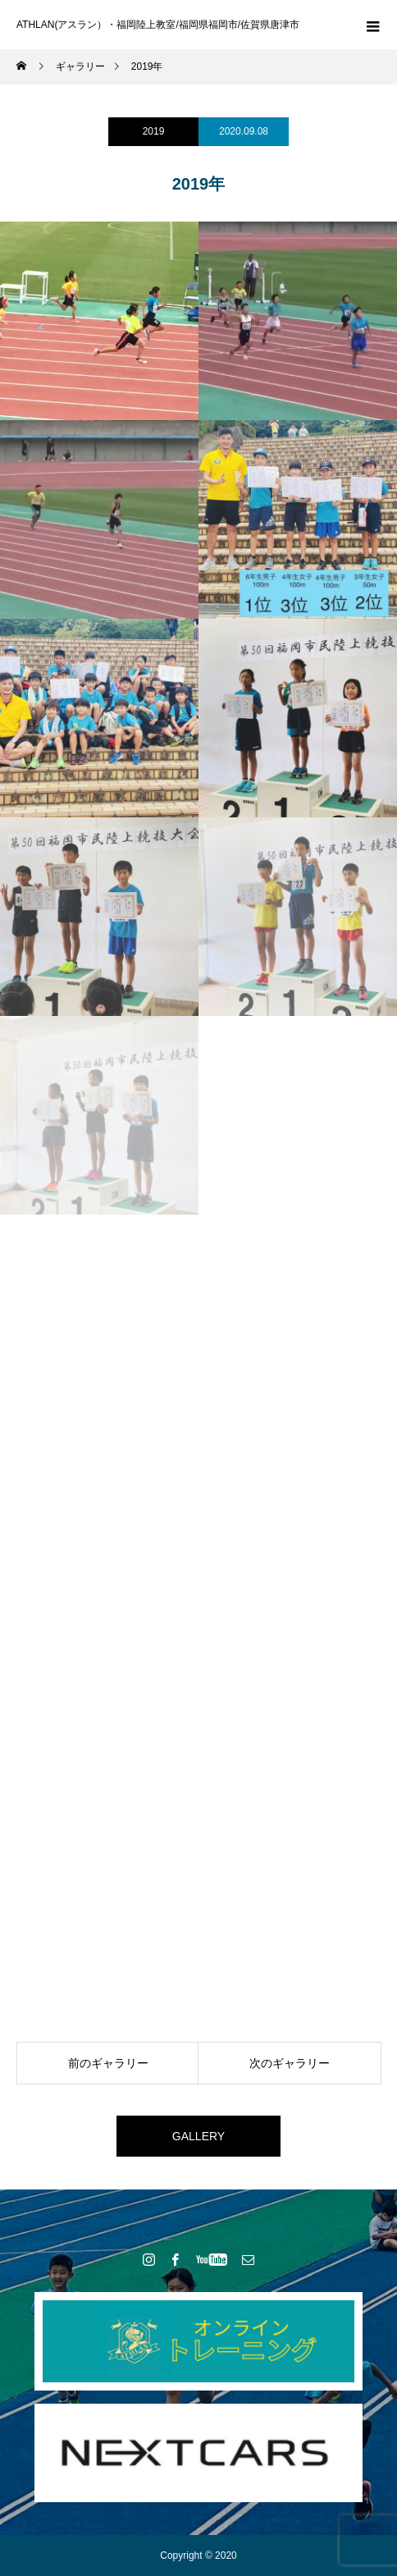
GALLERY (198, 2136)
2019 (154, 131)
